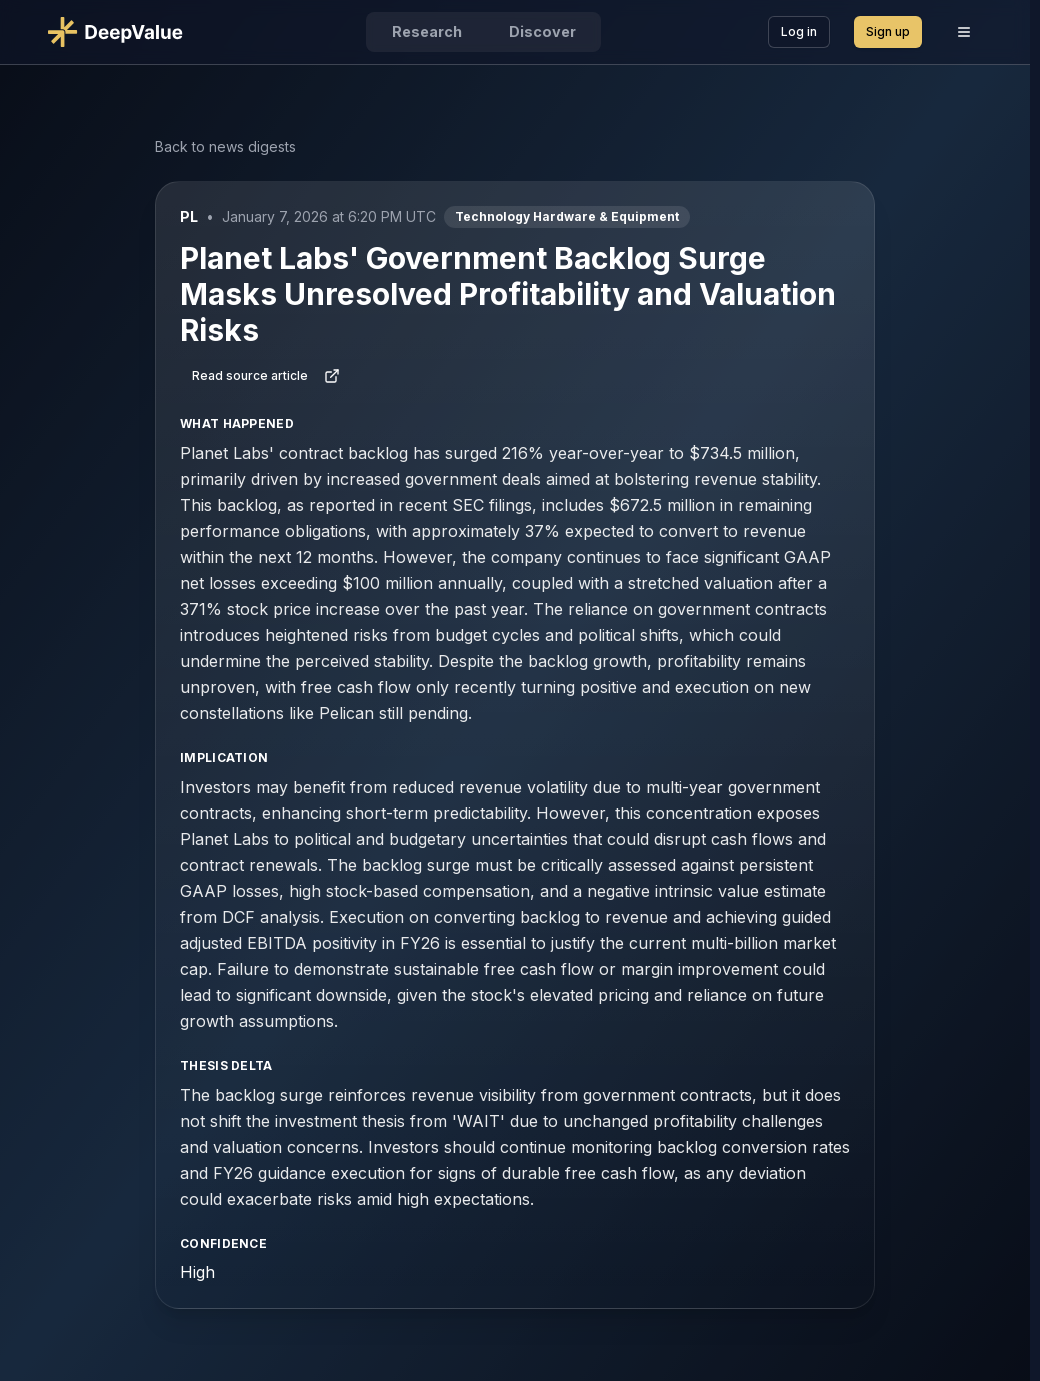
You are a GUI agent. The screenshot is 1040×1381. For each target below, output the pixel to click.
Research (427, 31)
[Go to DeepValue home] (123, 32)
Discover (542, 31)
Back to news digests (225, 146)
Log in (799, 31)
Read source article (266, 376)
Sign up (888, 31)
